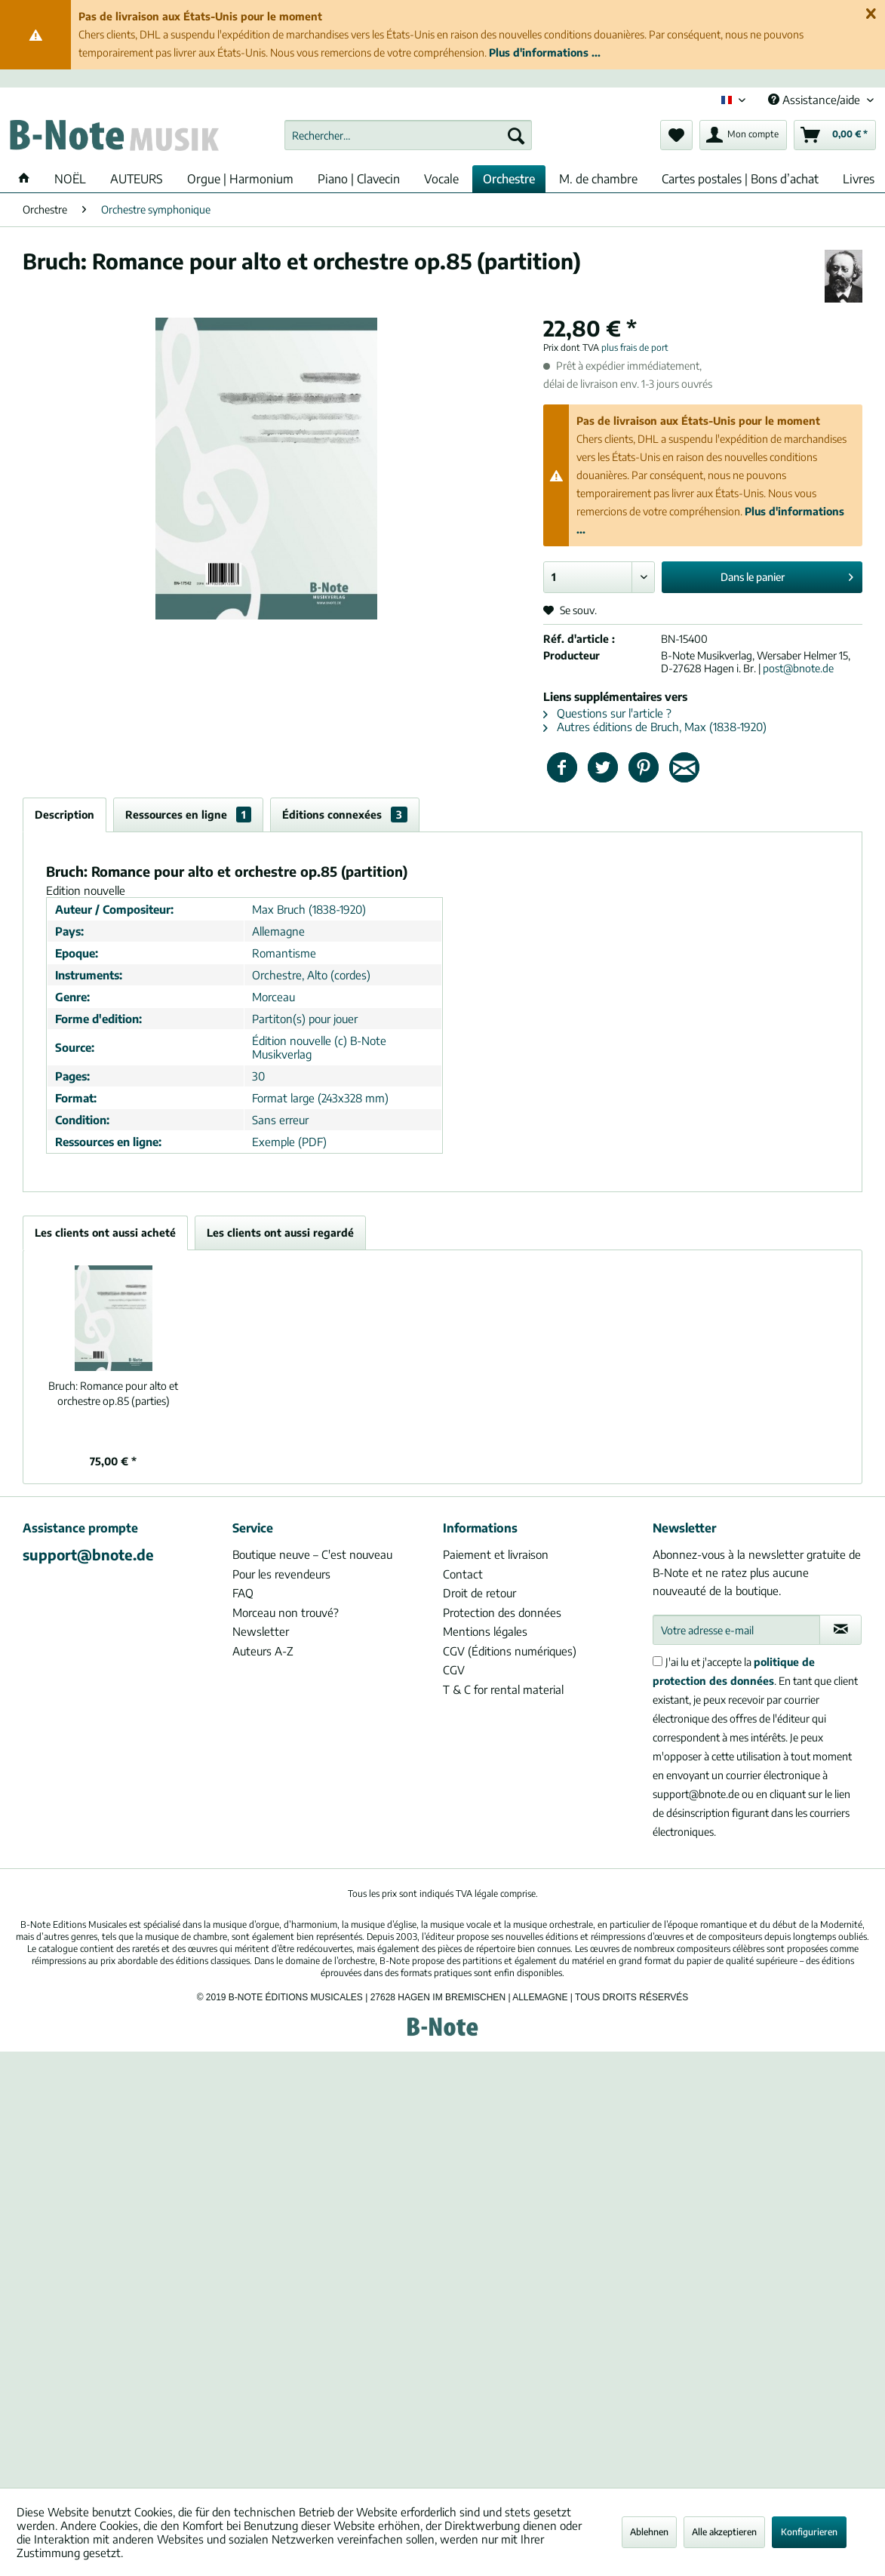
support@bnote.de (88, 1554)
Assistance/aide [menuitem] (815, 99)
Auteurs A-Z (262, 1651)
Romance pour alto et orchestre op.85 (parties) (113, 1393)
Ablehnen (649, 2532)
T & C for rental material (503, 1689)
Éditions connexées (344, 814)
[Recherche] (516, 135)
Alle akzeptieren (724, 2532)
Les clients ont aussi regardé (280, 1232)
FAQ (243, 1593)
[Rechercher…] (408, 135)
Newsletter (260, 1631)
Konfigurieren (809, 2532)
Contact (463, 1574)
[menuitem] (408, 135)
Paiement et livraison (496, 1554)
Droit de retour (479, 1593)
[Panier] (835, 135)
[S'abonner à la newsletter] (840, 1630)
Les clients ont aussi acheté (105, 1232)
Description (64, 814)
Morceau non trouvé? (285, 1612)
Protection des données (502, 1612)
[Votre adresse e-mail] (737, 1630)
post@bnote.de (798, 668)
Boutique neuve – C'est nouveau (312, 1554)
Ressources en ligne (188, 814)
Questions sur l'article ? (607, 713)
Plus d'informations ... (545, 52)
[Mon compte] (743, 135)
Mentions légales (485, 1631)
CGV (454, 1670)
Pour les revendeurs (281, 1574)
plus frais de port (634, 347)
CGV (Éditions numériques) (509, 1651)
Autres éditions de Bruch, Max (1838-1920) (655, 726)
